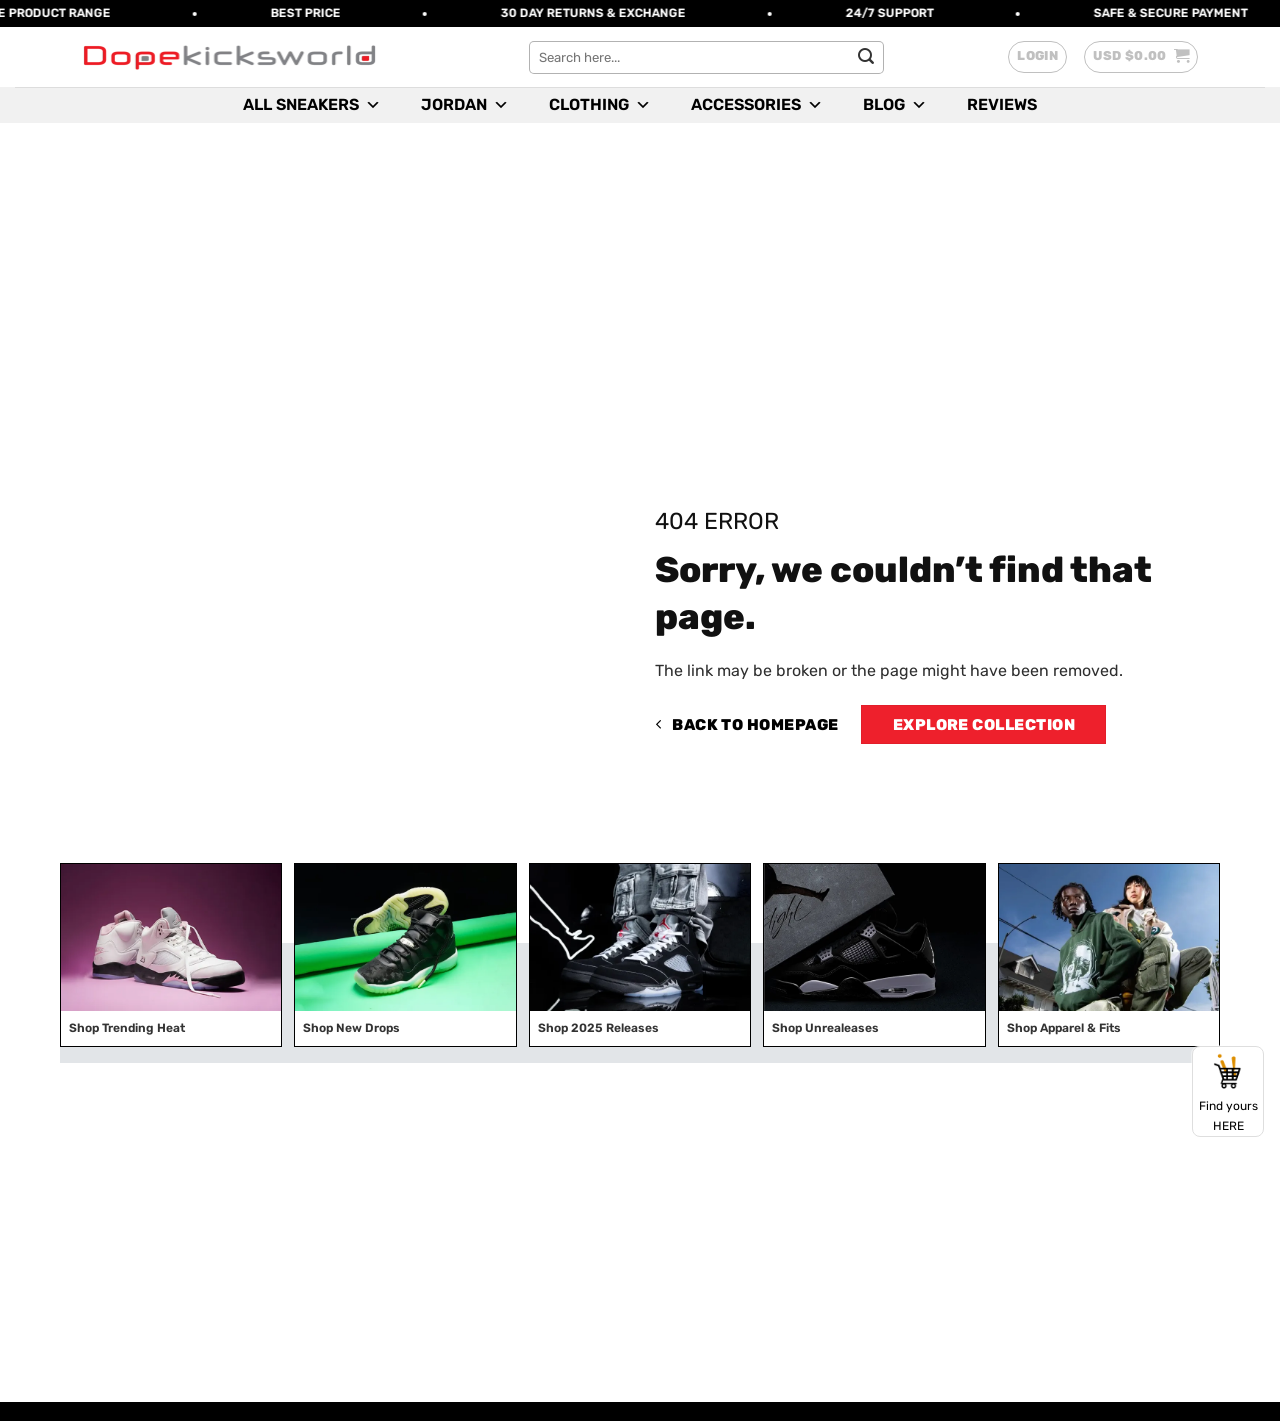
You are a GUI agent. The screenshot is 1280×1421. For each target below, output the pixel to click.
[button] (1037, 57)
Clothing (600, 105)
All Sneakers (312, 105)
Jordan (465, 105)
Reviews (1002, 104)
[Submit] (866, 57)
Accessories (757, 105)
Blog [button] (895, 105)
